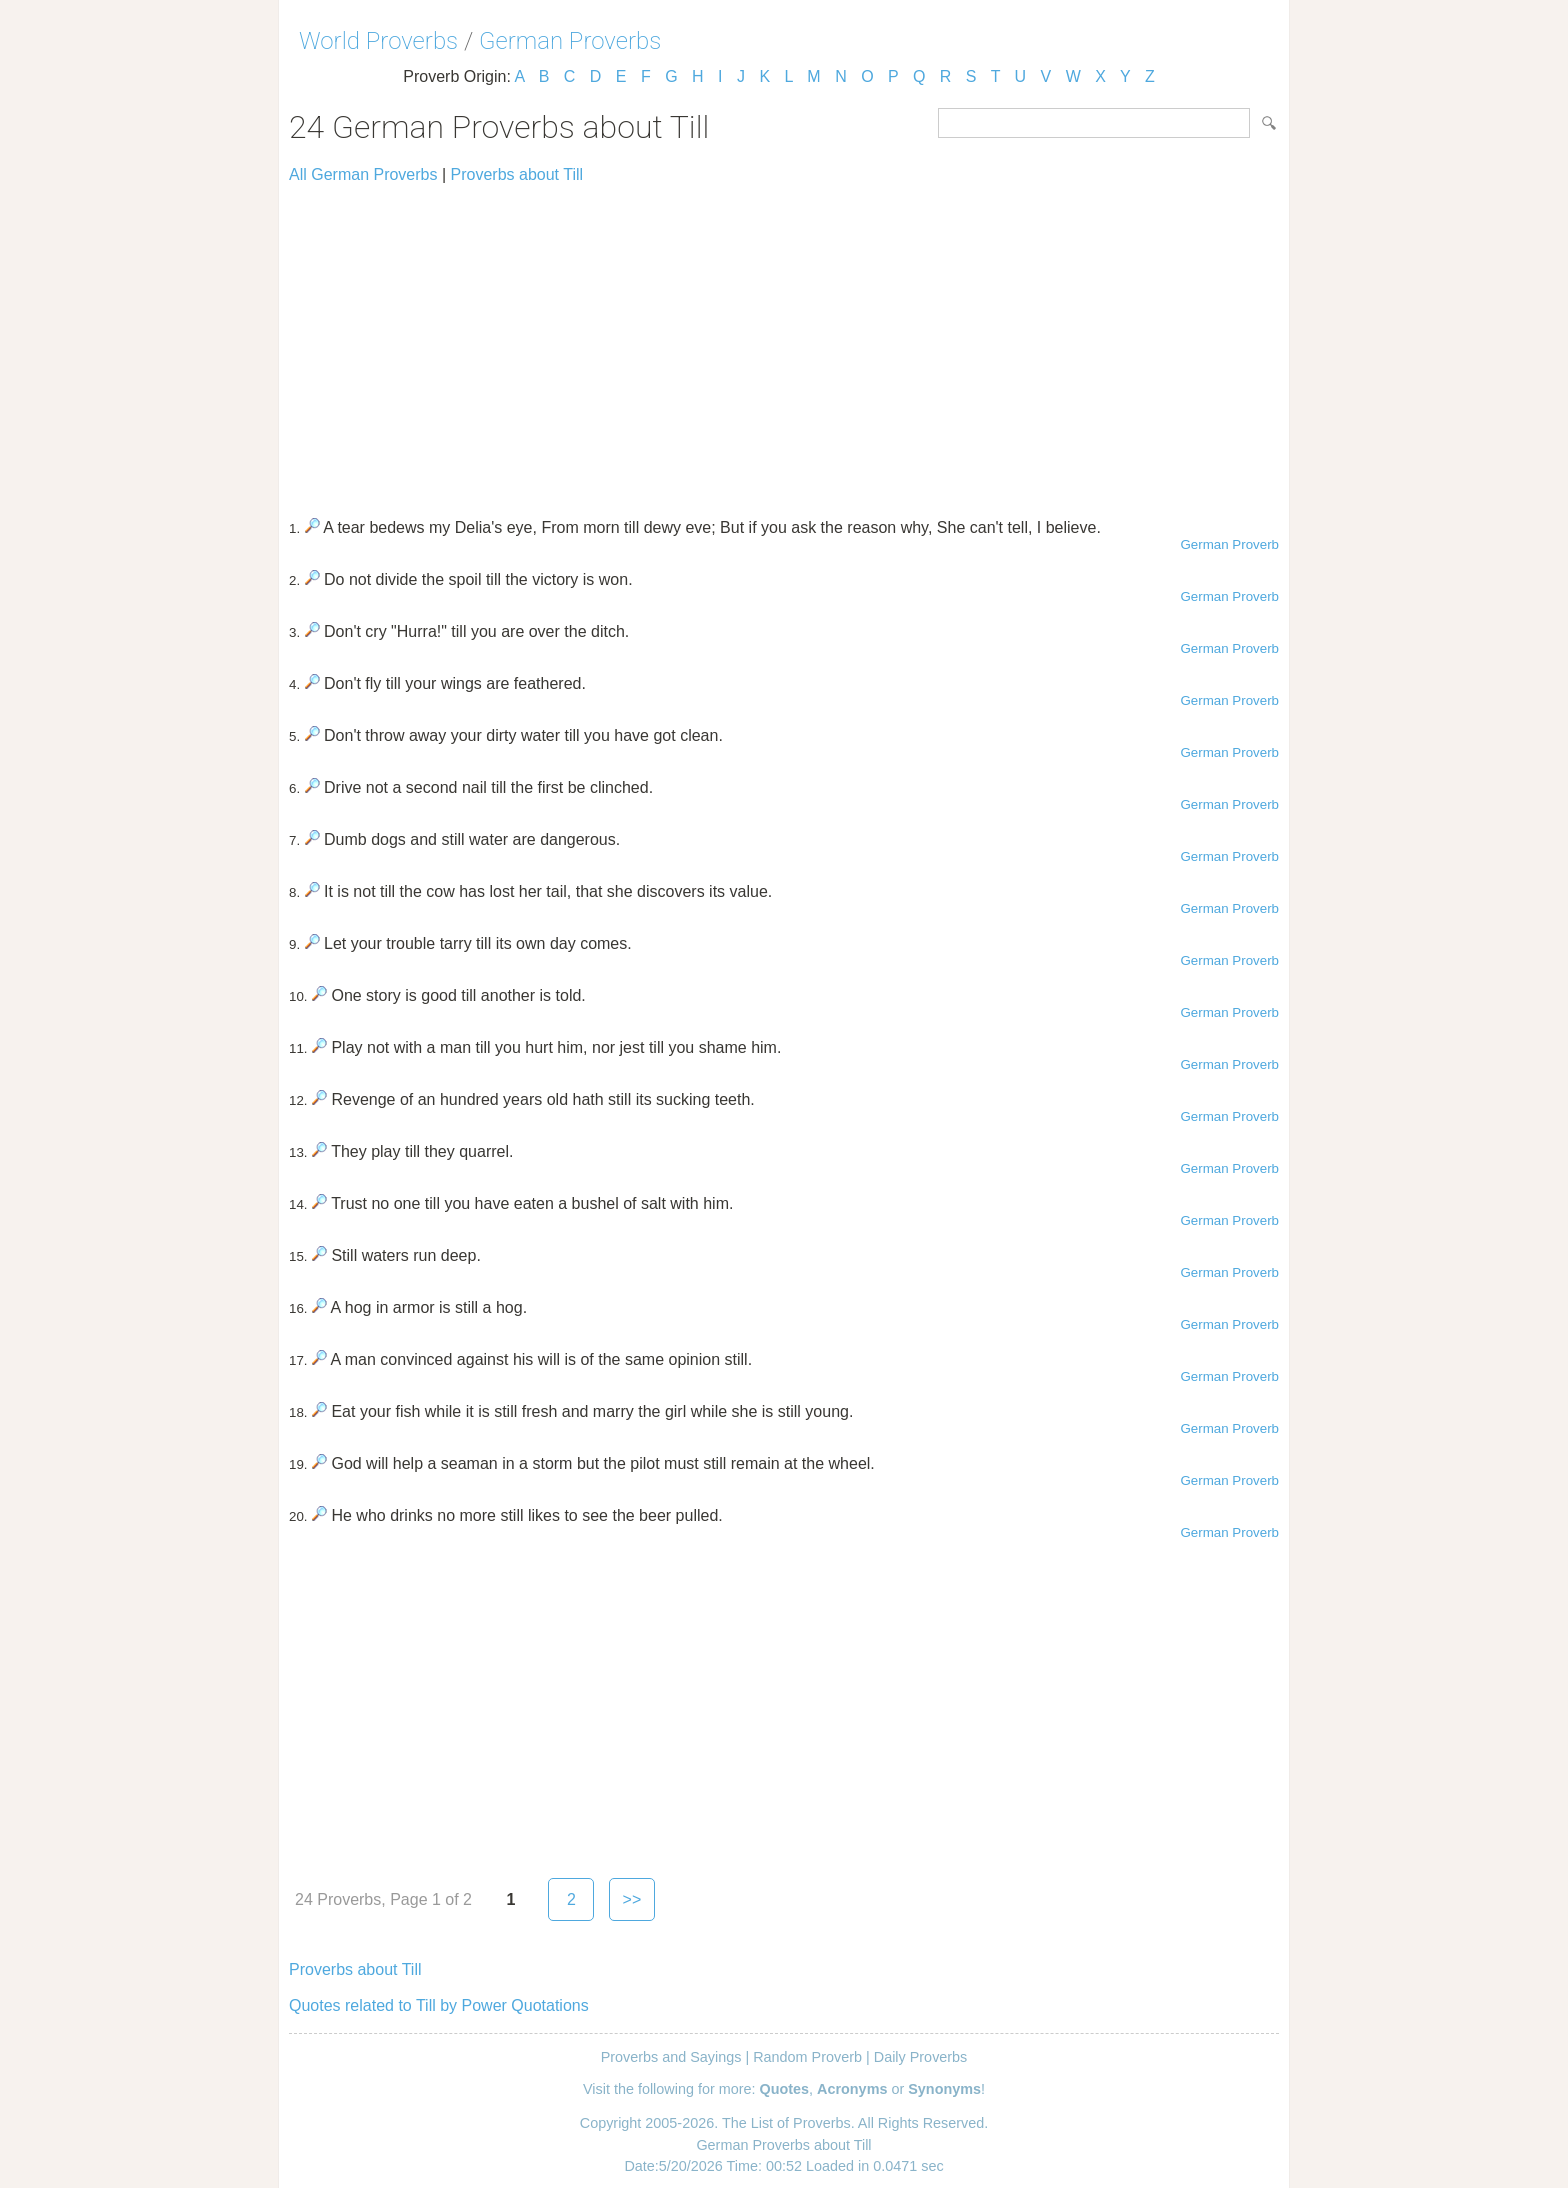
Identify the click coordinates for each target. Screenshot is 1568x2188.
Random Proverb (807, 2057)
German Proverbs (570, 41)
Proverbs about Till (517, 174)
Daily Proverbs (921, 2057)
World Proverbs (378, 41)
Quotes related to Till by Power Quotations (439, 2005)
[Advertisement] (784, 342)
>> (632, 1899)
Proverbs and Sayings (671, 2057)
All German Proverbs (363, 174)
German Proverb (1229, 544)
